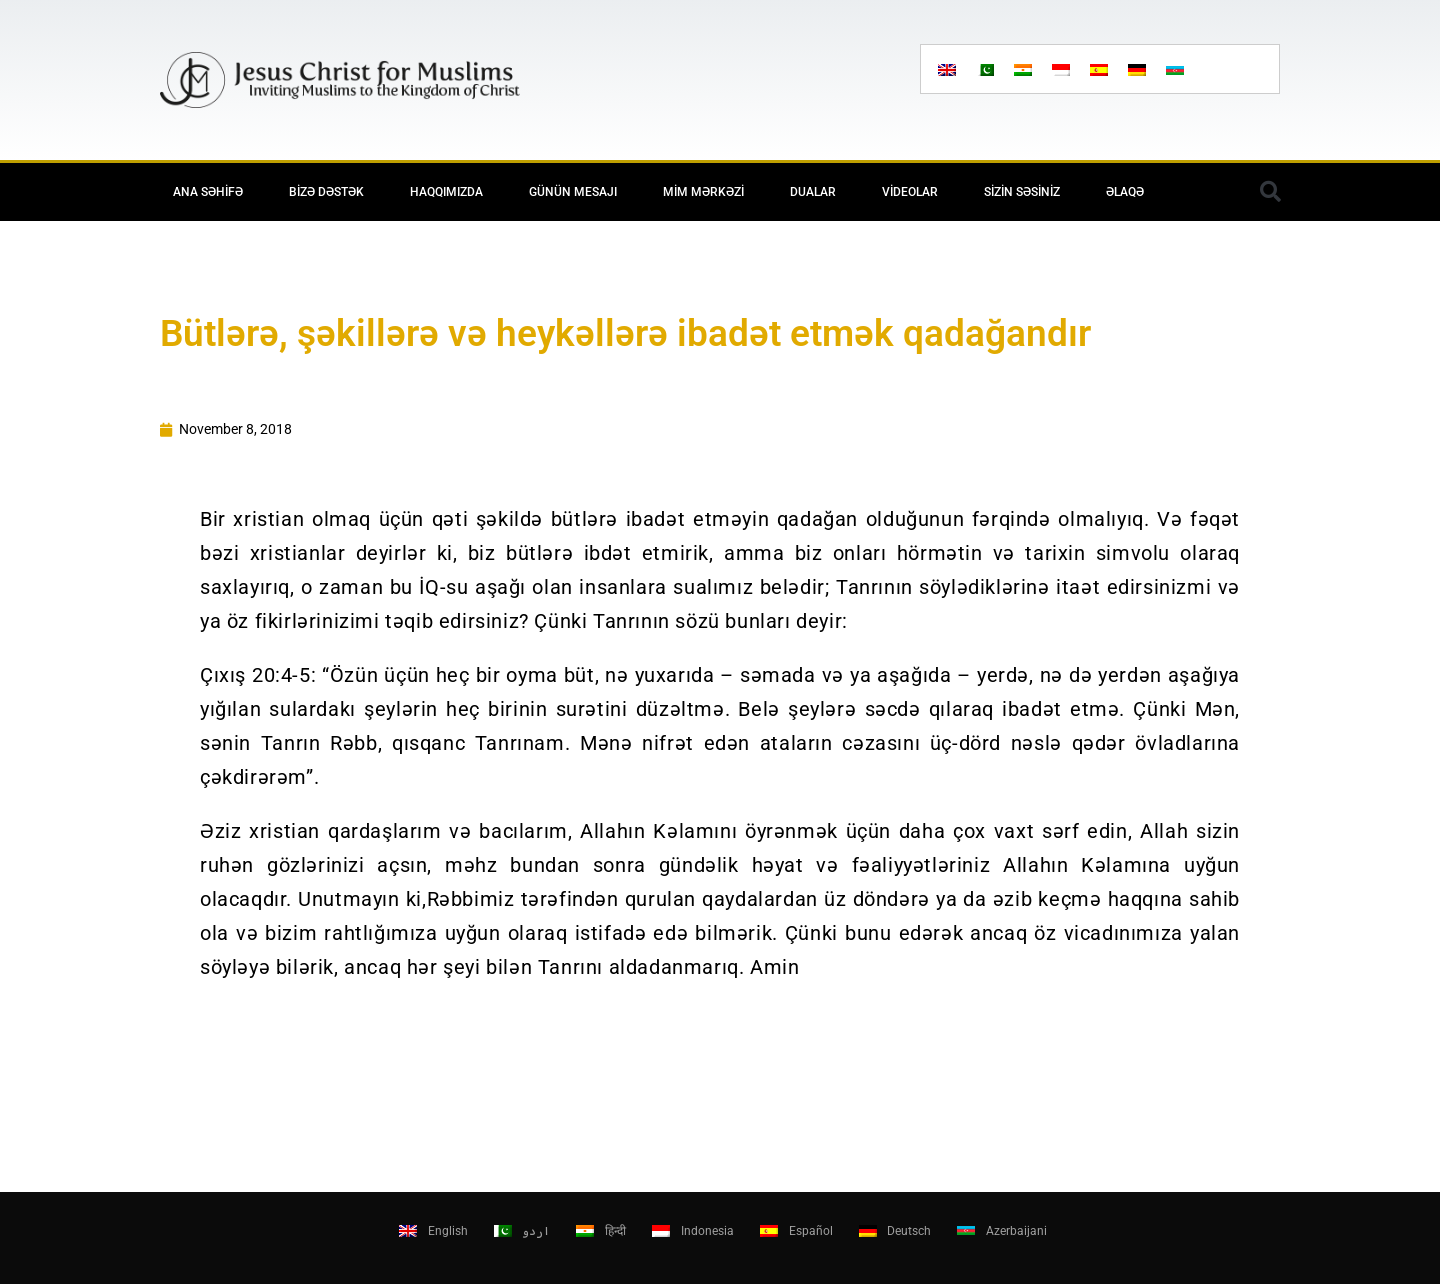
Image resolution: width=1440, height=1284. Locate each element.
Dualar (813, 192)
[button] (1270, 192)
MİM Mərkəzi (703, 192)
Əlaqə (1125, 192)
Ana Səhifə (208, 192)
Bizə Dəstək (326, 192)
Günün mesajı (573, 192)
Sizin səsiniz (1022, 192)
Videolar (910, 192)
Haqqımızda (446, 192)
